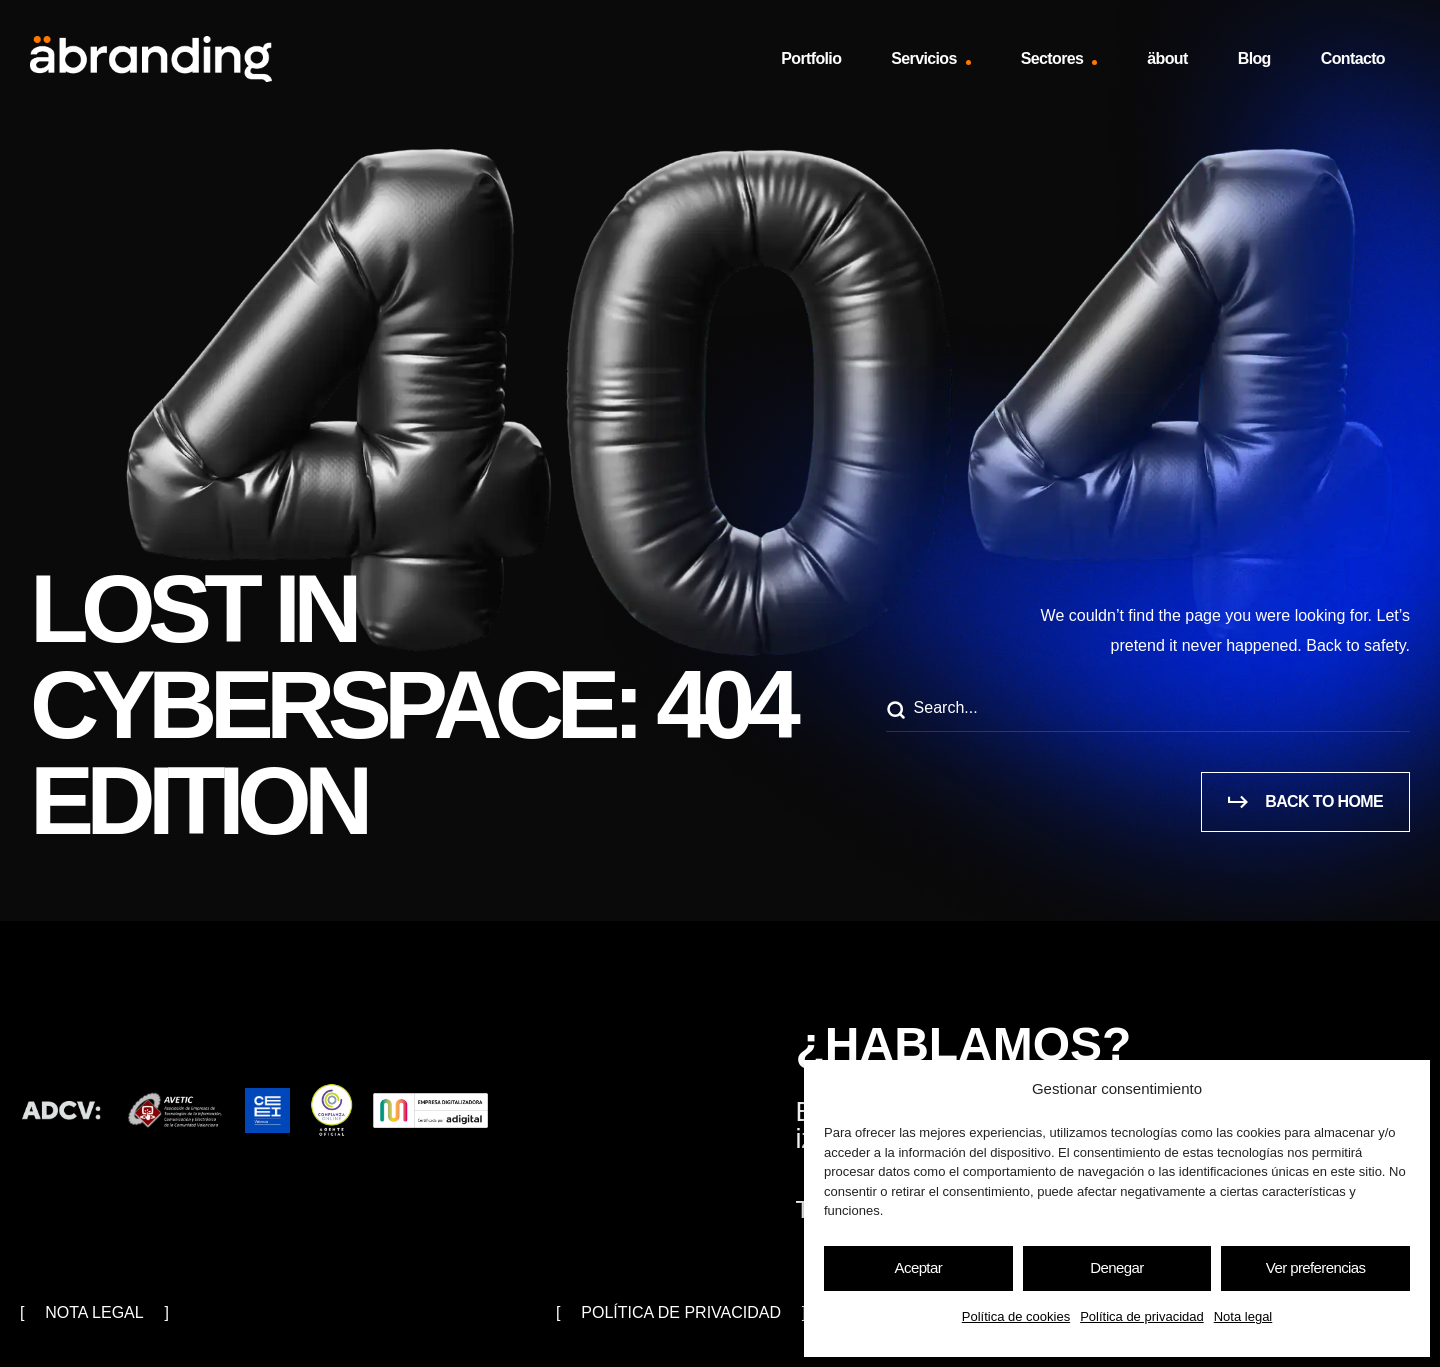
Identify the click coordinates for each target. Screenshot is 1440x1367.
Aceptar (919, 1267)
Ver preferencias (1316, 1267)
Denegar (1116, 1267)
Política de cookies (1016, 1316)
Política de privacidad (1142, 1316)
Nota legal (1243, 1316)
